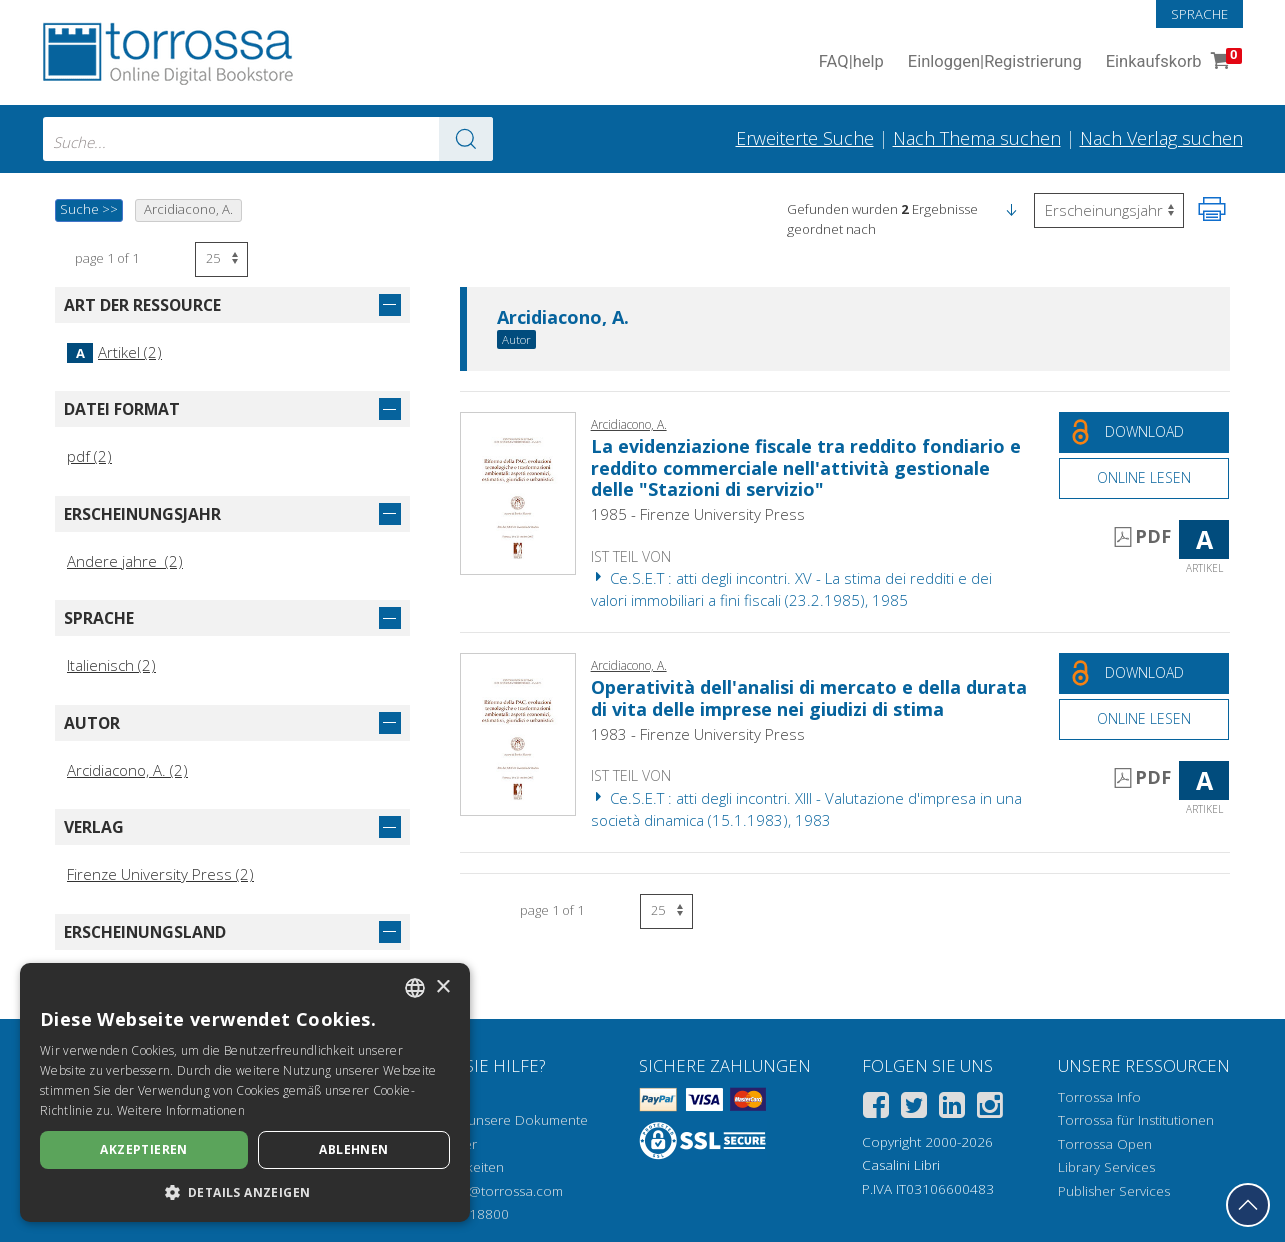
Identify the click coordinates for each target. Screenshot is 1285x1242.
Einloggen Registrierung (995, 62)
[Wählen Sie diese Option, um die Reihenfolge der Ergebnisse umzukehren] (1109, 210)
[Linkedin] (952, 1108)
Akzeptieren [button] (143, 1149)
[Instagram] (990, 1108)
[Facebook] (876, 1108)
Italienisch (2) (111, 665)
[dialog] (245, 1092)
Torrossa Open (1105, 1144)
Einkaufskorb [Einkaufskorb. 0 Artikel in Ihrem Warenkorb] (1172, 62)
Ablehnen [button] (353, 1149)
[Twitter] (914, 1108)
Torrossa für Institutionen (1136, 1120)
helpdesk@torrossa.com (487, 1191)
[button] (1011, 209)
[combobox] (268, 139)
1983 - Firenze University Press (698, 734)
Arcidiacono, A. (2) (127, 770)
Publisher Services (1114, 1191)
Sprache (1199, 14)
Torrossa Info (1099, 1097)
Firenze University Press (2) (160, 874)
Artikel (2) (114, 352)
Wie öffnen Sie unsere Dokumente (480, 1120)
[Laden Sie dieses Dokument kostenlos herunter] (1144, 432)
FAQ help (851, 62)
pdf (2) (89, 456)
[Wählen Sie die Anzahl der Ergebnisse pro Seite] (221, 259)
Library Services (1106, 1167)
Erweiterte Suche (805, 138)
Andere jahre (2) (125, 561)
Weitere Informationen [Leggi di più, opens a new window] (181, 1110)
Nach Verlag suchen (1161, 138)
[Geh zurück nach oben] (1248, 1205)
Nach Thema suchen (977, 138)
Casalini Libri (901, 1165)
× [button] (442, 987)
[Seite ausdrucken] (1212, 209)
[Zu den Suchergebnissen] (466, 139)
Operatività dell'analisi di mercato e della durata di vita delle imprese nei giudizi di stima (809, 698)
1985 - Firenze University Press (698, 514)
